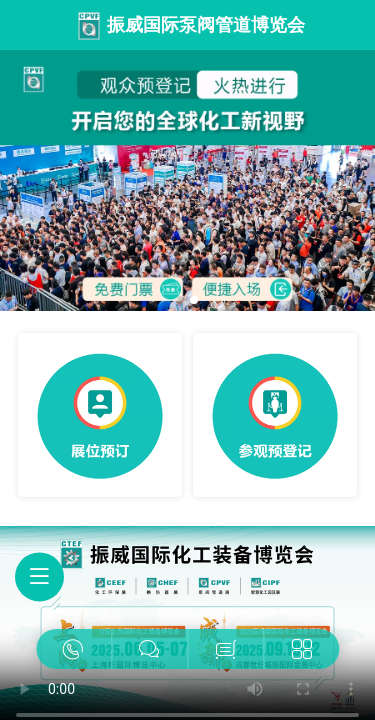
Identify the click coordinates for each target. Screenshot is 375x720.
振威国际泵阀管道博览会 (206, 25)
